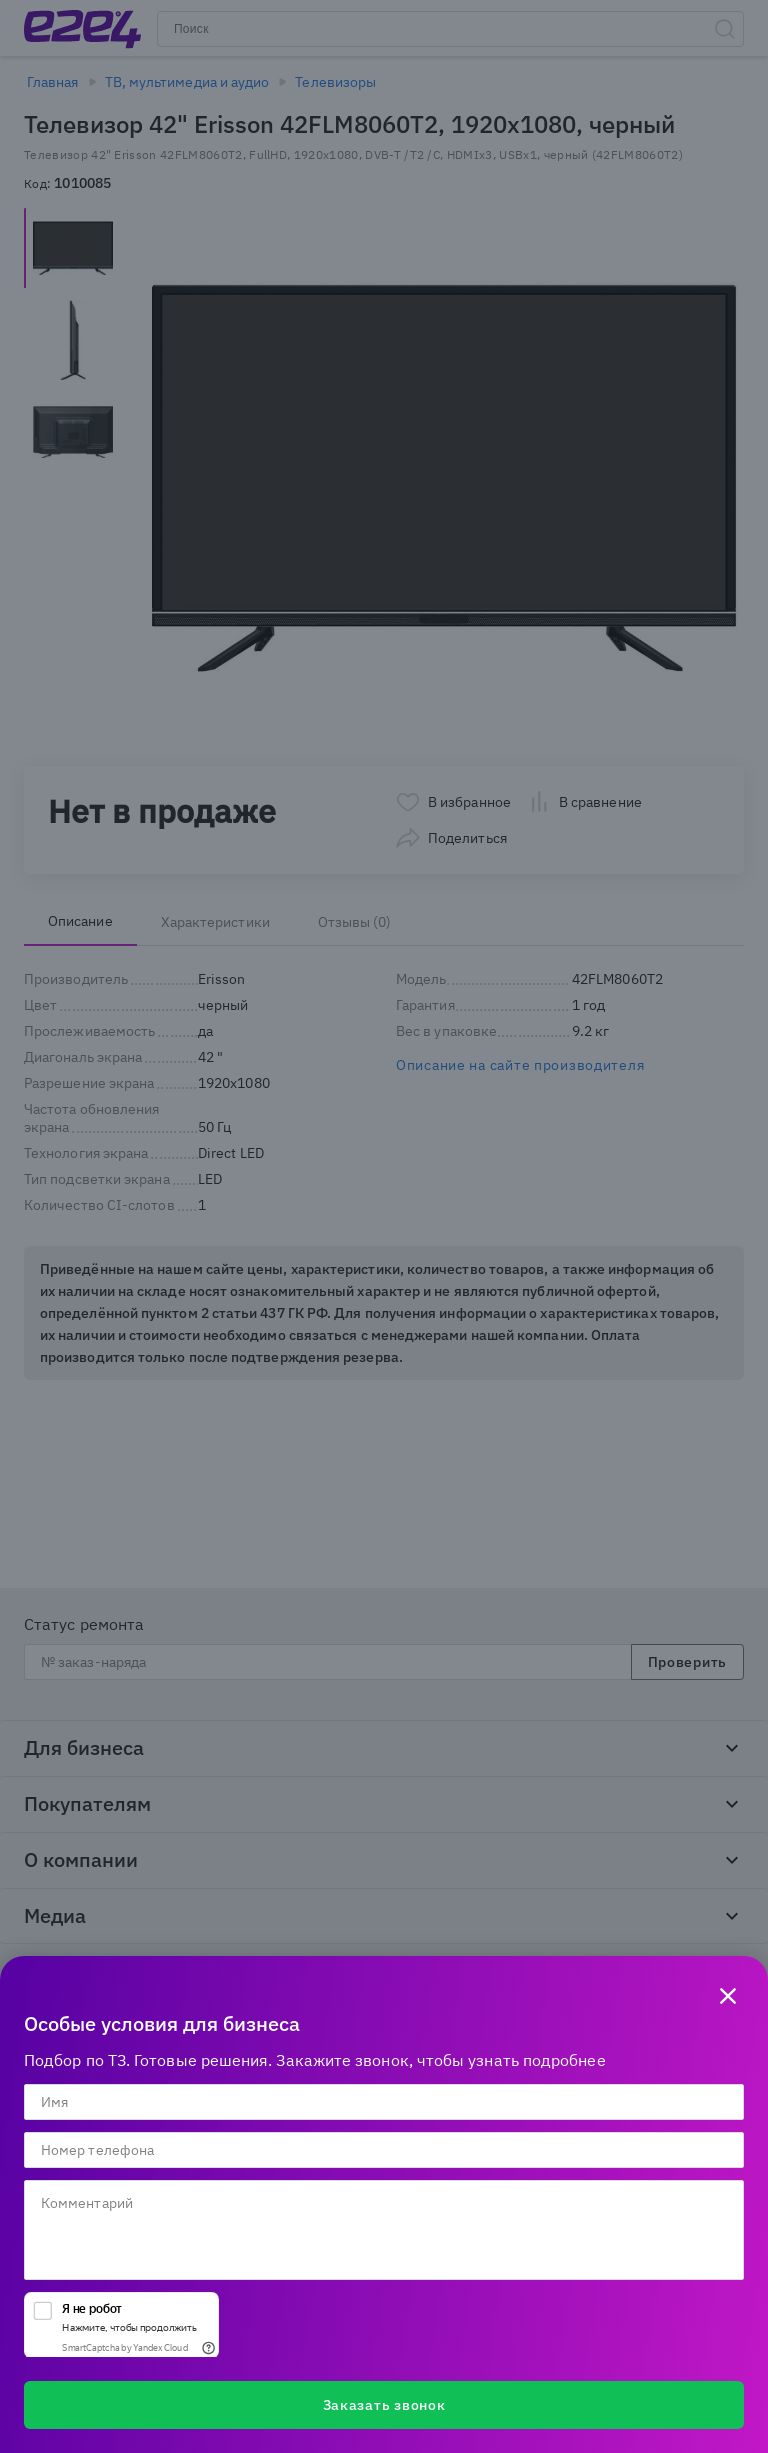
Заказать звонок (384, 2405)
